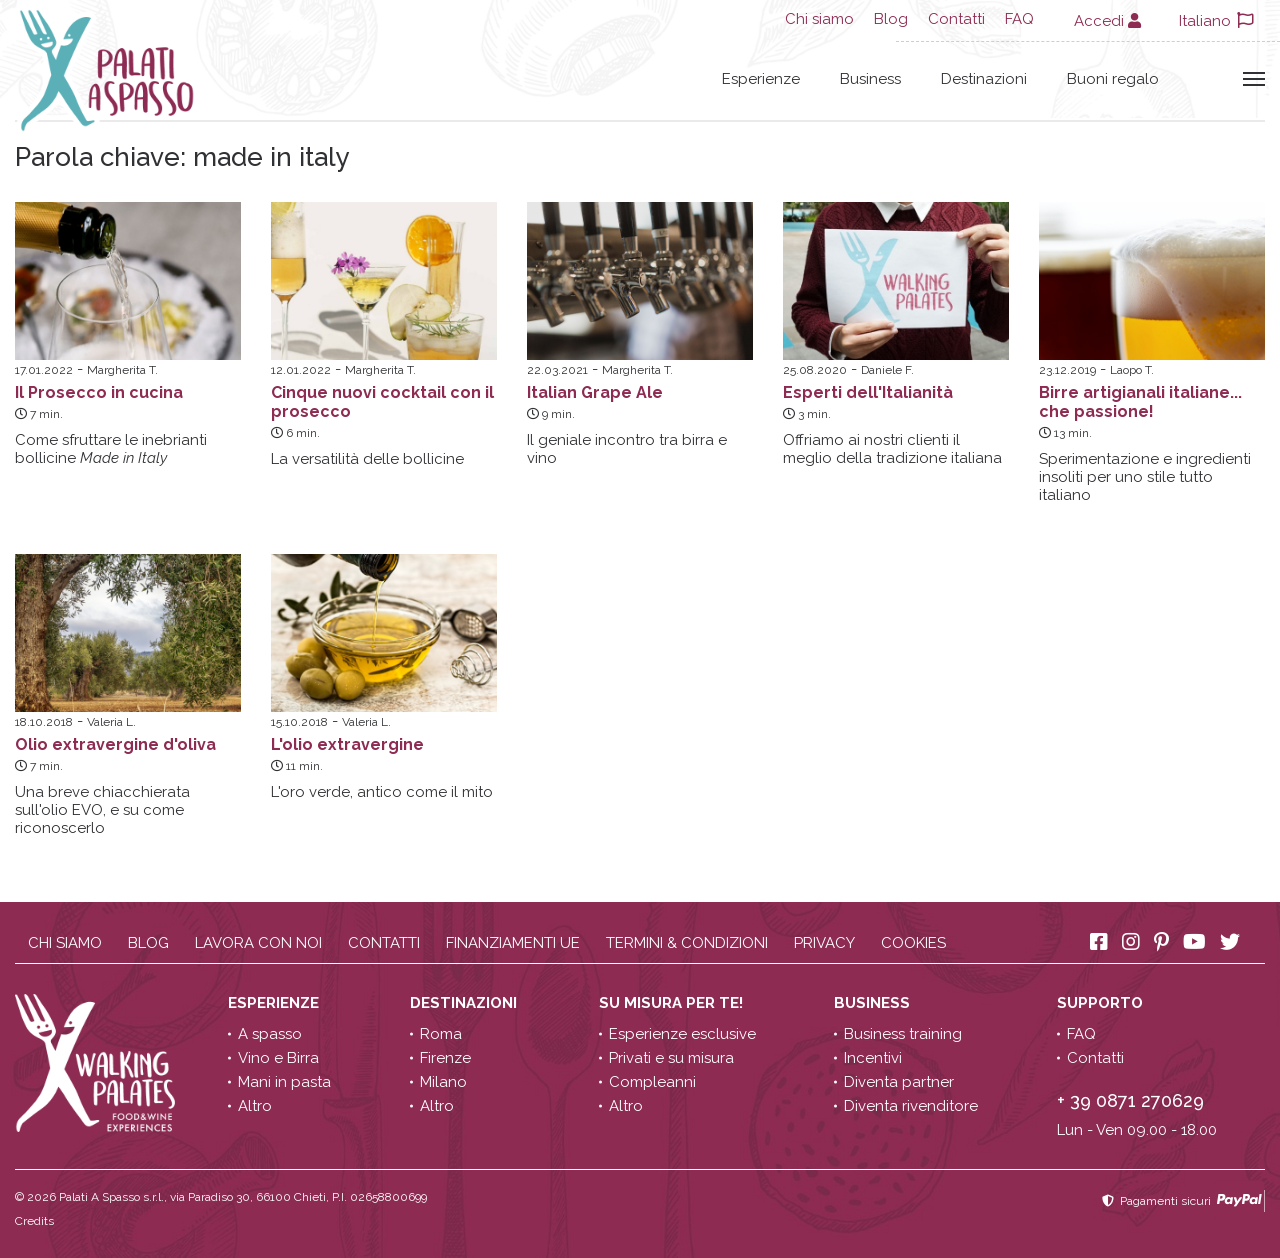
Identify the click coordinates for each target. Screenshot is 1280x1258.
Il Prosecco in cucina (99, 392)
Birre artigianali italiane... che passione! (1140, 402)
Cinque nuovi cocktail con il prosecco (382, 402)
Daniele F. (887, 370)
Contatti (956, 19)
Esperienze (761, 79)
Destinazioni (984, 79)
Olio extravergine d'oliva (115, 744)
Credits (34, 1221)
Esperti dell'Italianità (868, 392)
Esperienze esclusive (682, 1034)
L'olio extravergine (347, 744)
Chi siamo (819, 19)
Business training (903, 1034)
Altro (255, 1106)
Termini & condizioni (687, 943)
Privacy (824, 943)
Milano (443, 1082)
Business (870, 79)
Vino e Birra (278, 1058)
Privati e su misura (671, 1058)
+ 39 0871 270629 (1130, 1100)
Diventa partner (899, 1082)
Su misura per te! (673, 1003)
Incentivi (873, 1058)
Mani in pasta (284, 1082)
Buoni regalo (1113, 79)
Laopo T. (1132, 370)
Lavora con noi (258, 943)
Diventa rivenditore (911, 1106)
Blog (891, 19)
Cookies (913, 943)
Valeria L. (111, 722)
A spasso (270, 1034)
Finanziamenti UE (513, 943)
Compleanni (652, 1082)
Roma (441, 1034)
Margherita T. (122, 370)
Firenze (445, 1058)
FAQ (1019, 19)
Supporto (1102, 1003)
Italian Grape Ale (595, 392)
